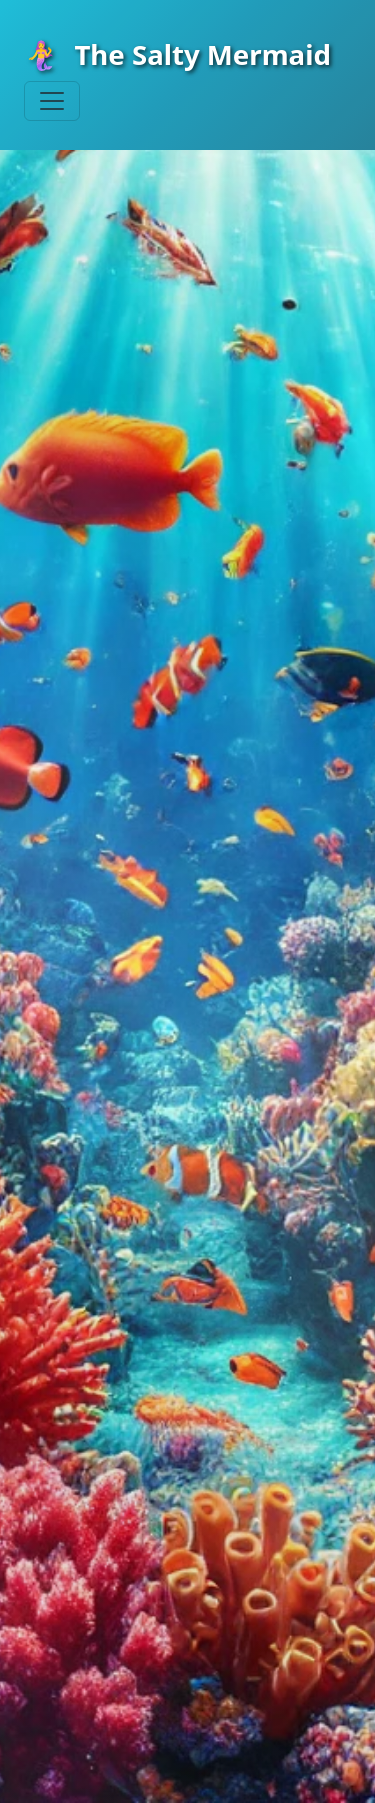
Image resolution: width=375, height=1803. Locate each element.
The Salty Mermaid (177, 54)
